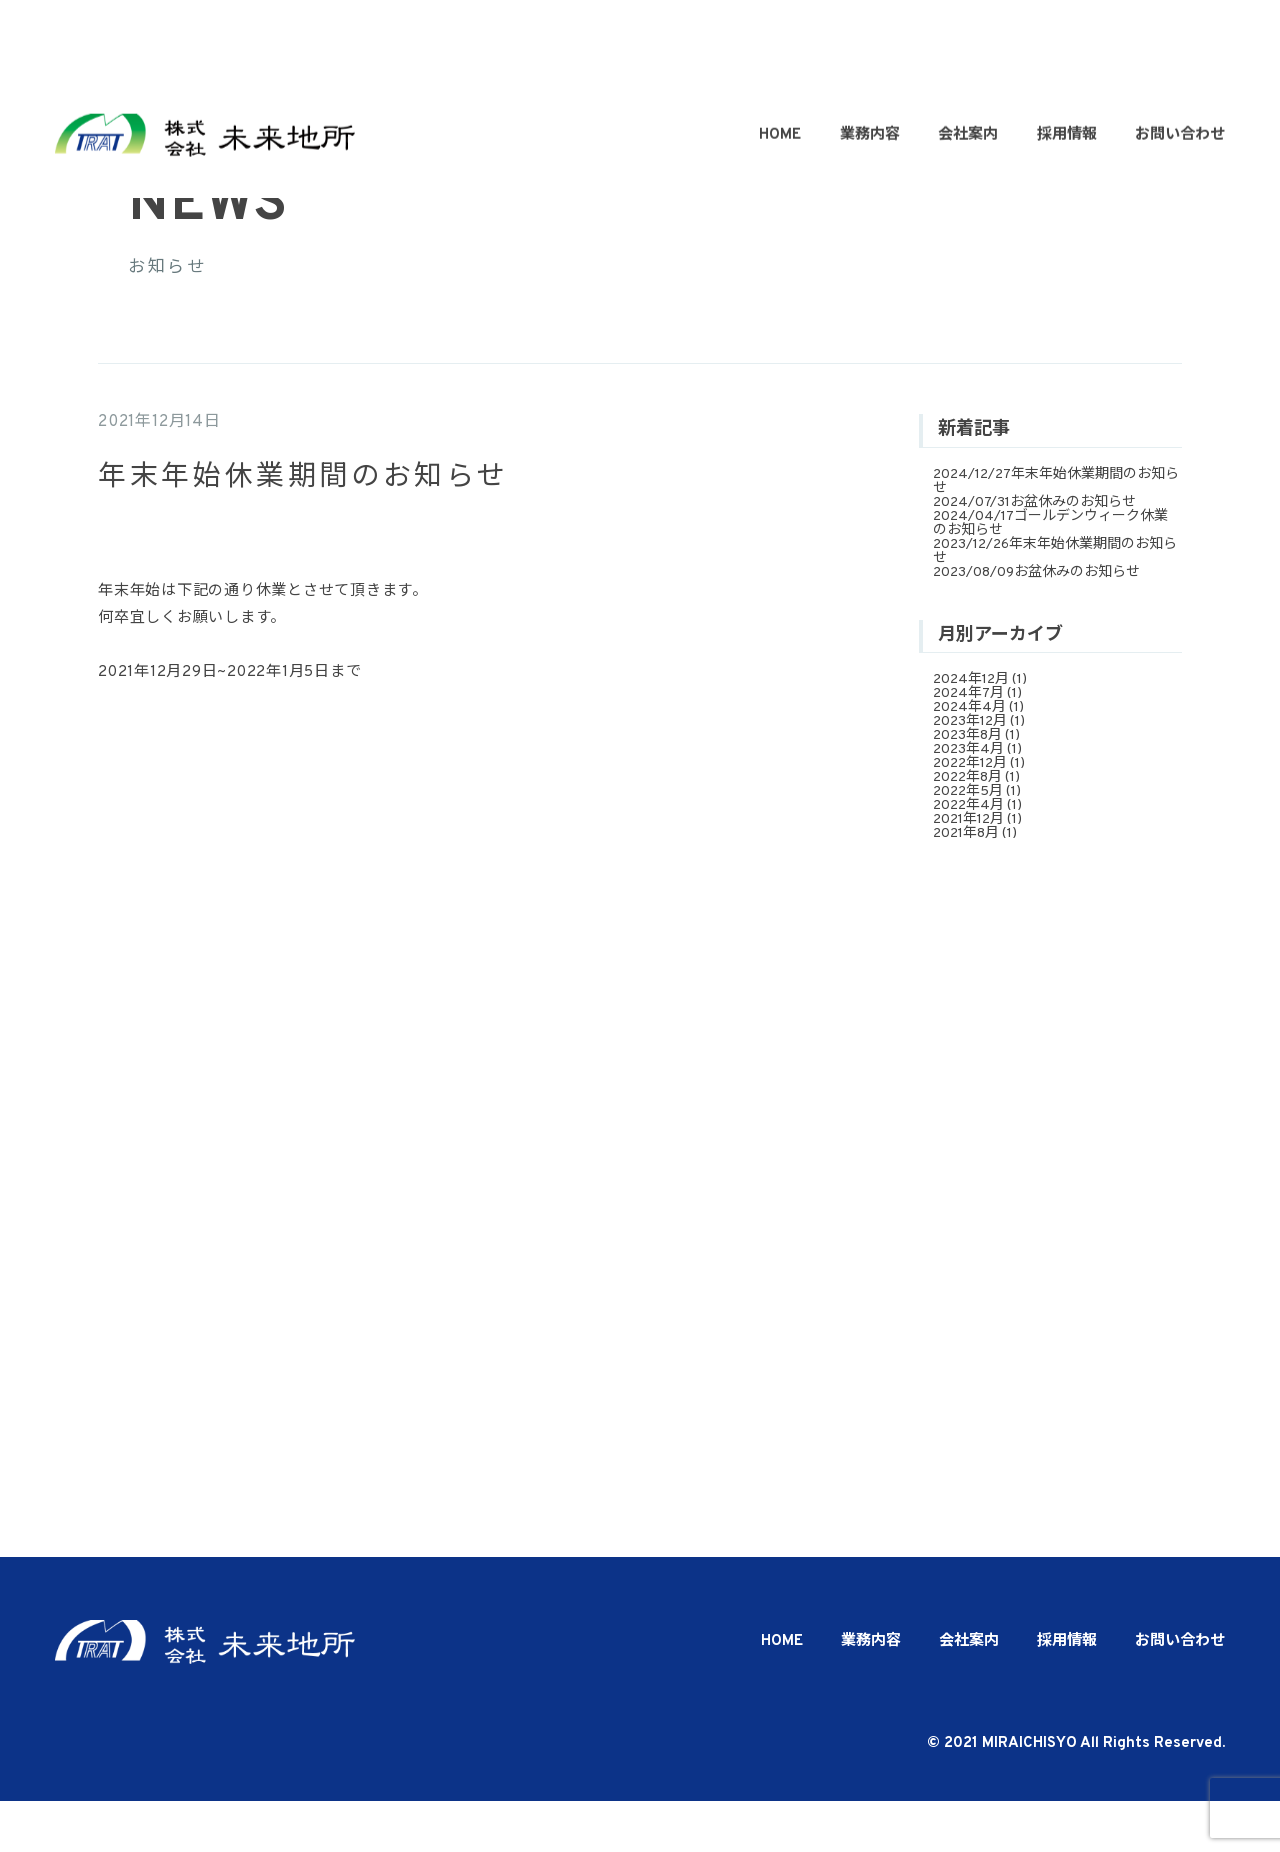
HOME (780, 62)
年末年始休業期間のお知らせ (1056, 531)
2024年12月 (971, 730)
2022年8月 (967, 828)
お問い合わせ (1180, 62)
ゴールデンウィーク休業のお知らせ (1050, 573)
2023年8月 (967, 786)
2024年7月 (968, 744)
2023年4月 (968, 800)
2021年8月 (966, 884)
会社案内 (968, 62)
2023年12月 (970, 772)
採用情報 (1067, 62)
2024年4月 (969, 758)
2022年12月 (970, 814)
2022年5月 (968, 842)
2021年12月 (968, 870)
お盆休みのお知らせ (1073, 552)
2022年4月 (968, 856)
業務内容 (870, 62)
